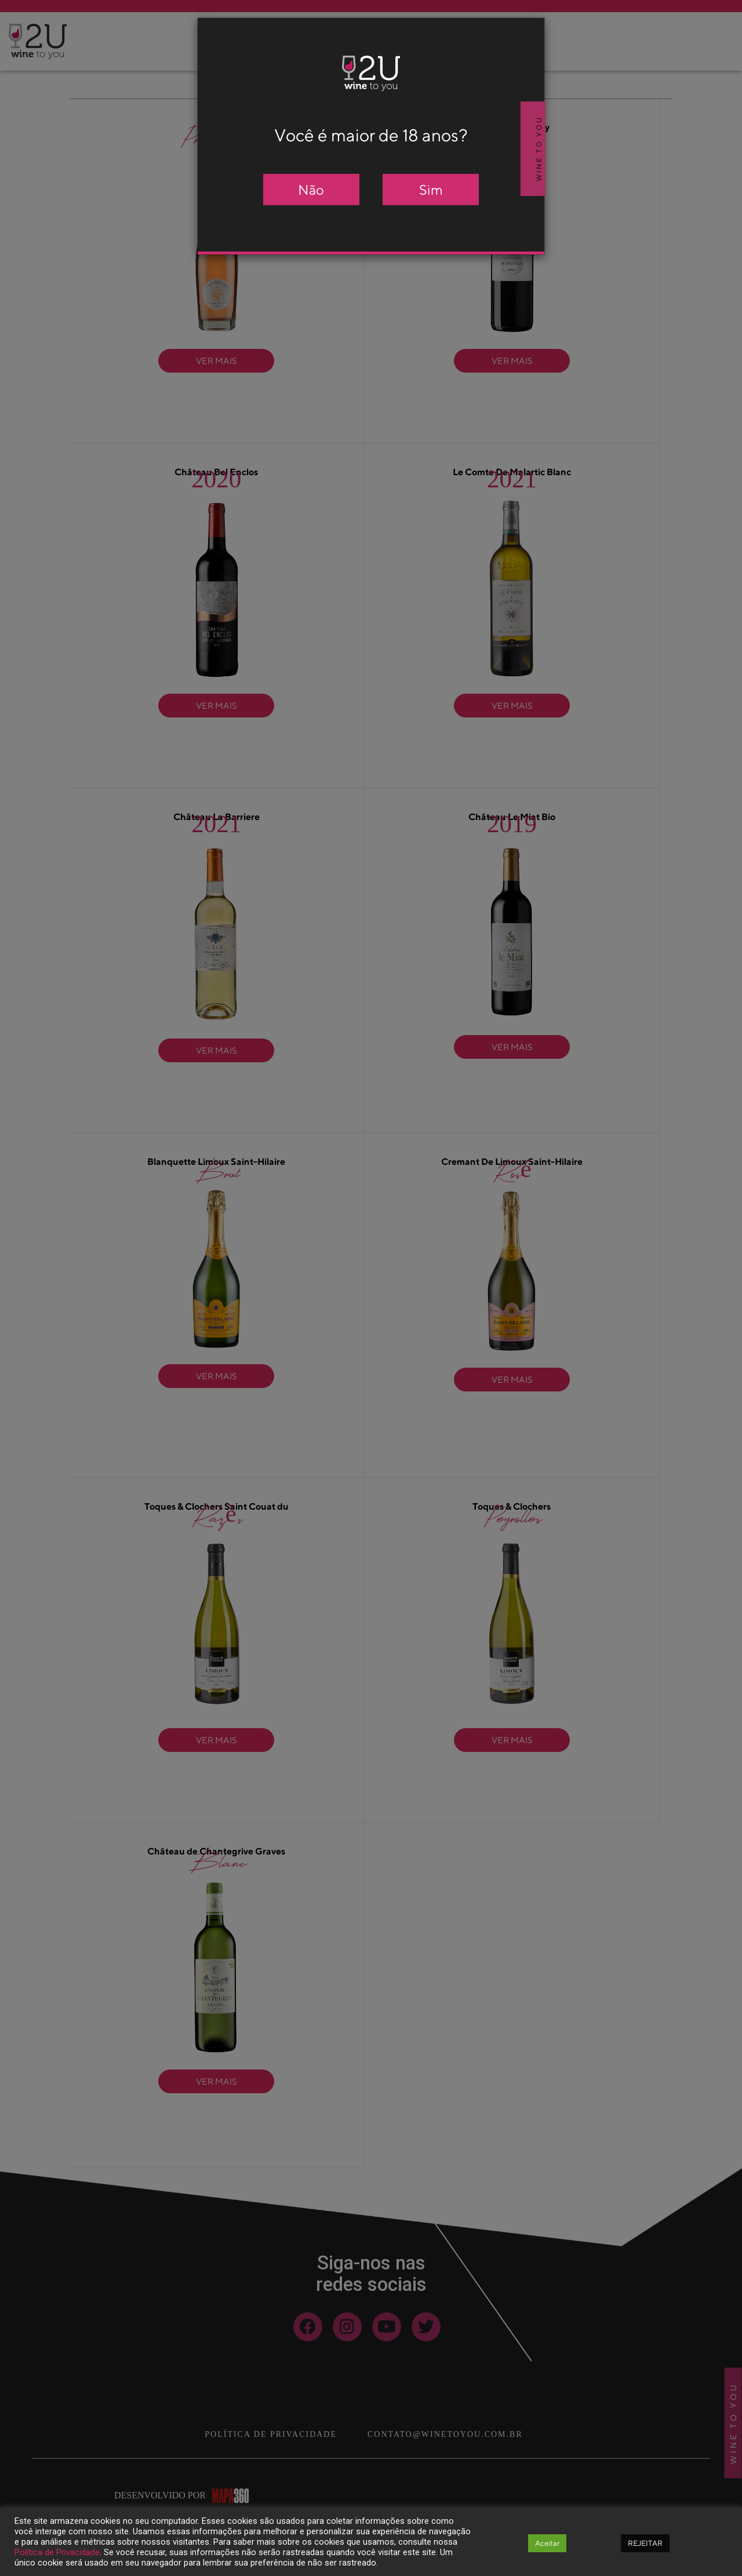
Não (311, 189)
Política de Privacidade (57, 2552)
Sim (431, 189)
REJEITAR (645, 2543)
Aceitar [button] (547, 2543)
